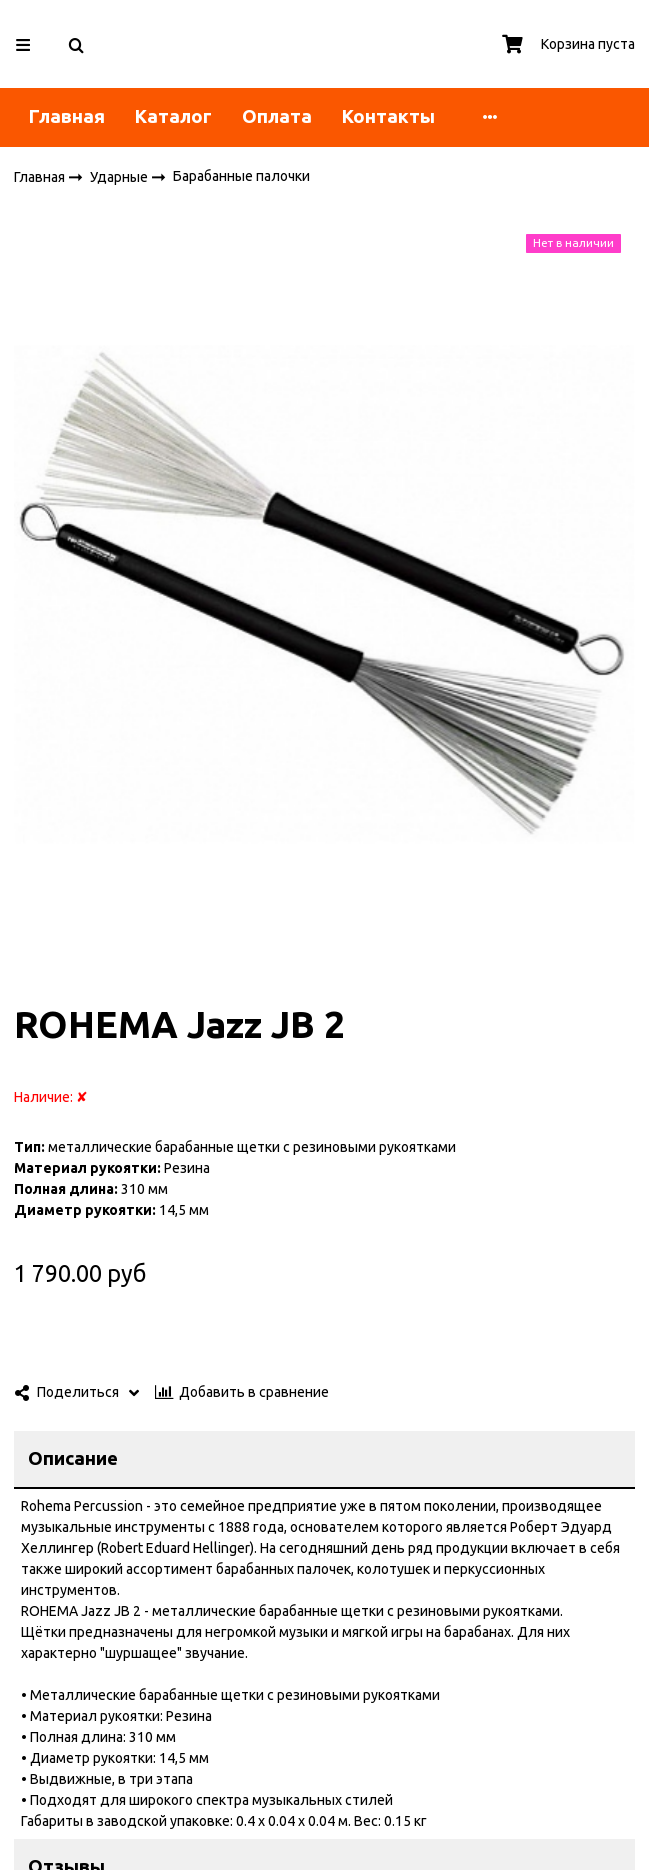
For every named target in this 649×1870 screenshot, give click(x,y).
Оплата (277, 116)
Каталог (173, 116)
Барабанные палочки (241, 176)
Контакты (388, 116)
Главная (67, 116)
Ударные (120, 176)
